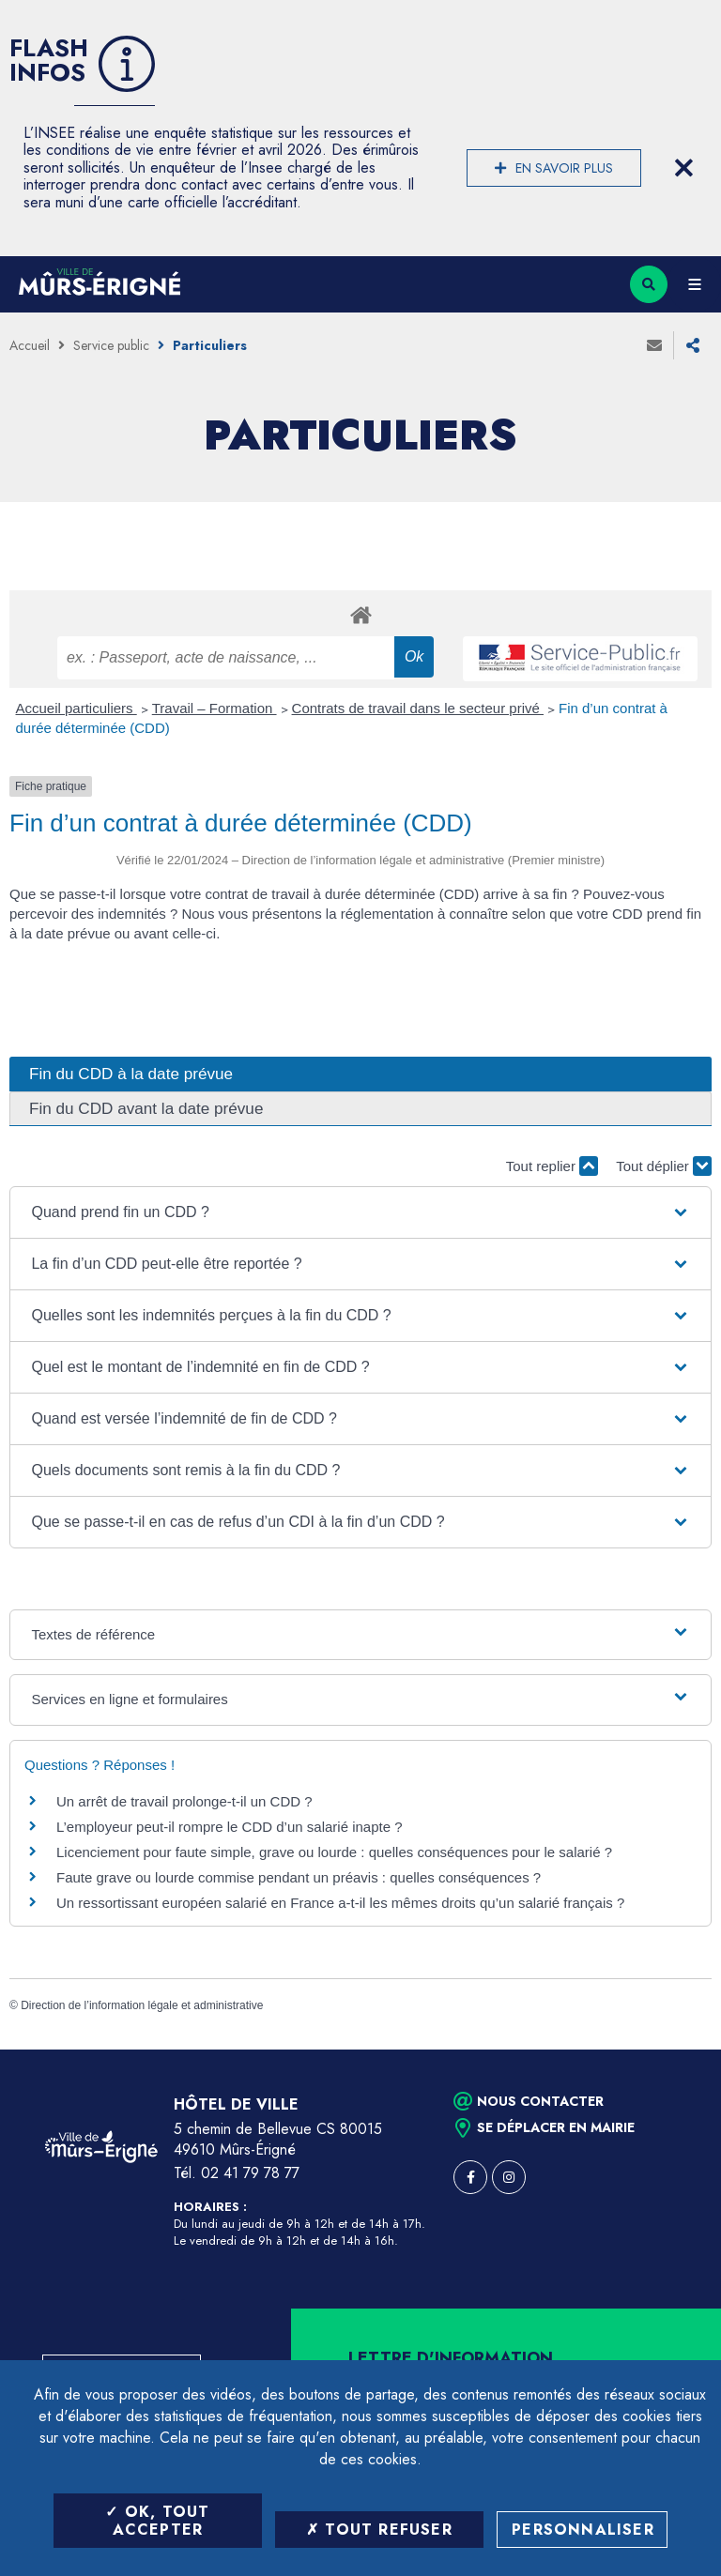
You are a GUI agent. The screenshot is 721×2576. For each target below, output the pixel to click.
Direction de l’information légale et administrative (142, 2005)
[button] (360, 1212)
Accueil (29, 345)
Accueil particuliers (76, 708)
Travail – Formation (214, 708)
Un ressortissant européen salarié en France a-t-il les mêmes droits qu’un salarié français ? (340, 1903)
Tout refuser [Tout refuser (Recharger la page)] (379, 2529)
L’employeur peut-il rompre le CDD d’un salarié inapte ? (229, 1827)
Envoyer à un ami (654, 345)
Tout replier (552, 1166)
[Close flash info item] (683, 168)
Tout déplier (664, 1166)
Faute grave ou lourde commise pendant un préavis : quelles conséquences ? (298, 1877)
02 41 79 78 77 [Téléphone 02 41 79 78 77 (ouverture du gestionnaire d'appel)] (250, 2173)
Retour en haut (674, 2049)
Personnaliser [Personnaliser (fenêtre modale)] (583, 2529)
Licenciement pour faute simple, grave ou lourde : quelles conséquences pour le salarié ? (334, 1852)
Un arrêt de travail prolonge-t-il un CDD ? (184, 1801)
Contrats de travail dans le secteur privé (418, 708)
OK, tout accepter (157, 2520)
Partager (693, 345)
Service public (111, 345)
